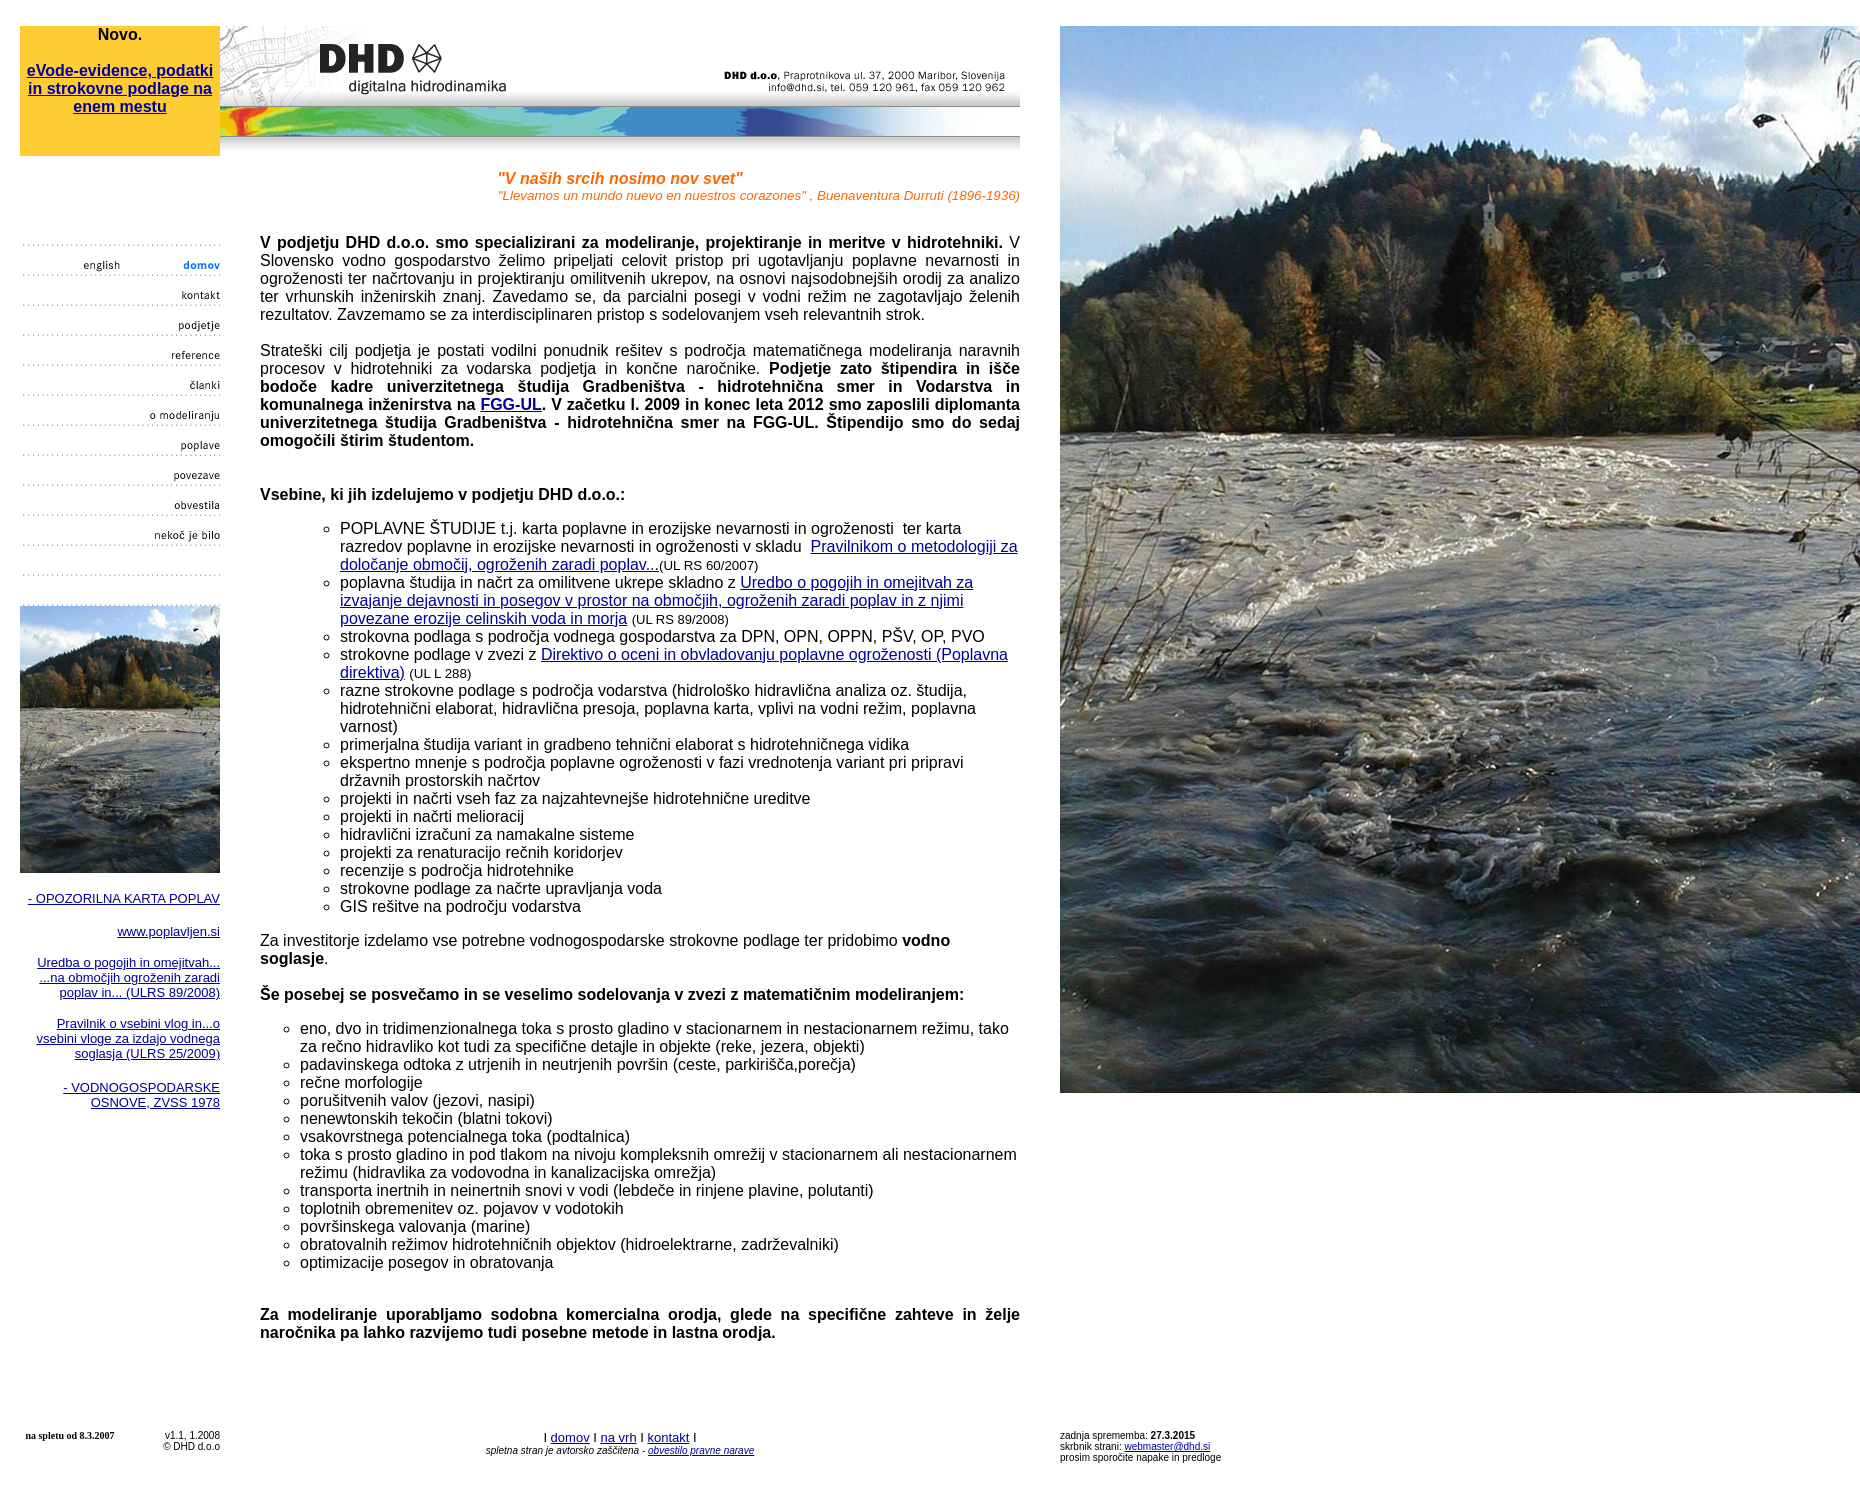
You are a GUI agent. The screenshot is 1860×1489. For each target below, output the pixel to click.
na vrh (618, 1437)
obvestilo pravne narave (701, 1450)
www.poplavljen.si (168, 931)
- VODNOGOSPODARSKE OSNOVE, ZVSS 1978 (141, 1095)
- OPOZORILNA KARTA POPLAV (124, 898)
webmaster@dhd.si (1167, 1446)
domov (570, 1437)
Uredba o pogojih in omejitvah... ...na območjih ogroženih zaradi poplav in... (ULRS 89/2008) (128, 977)
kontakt (668, 1437)
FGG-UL (510, 404)
